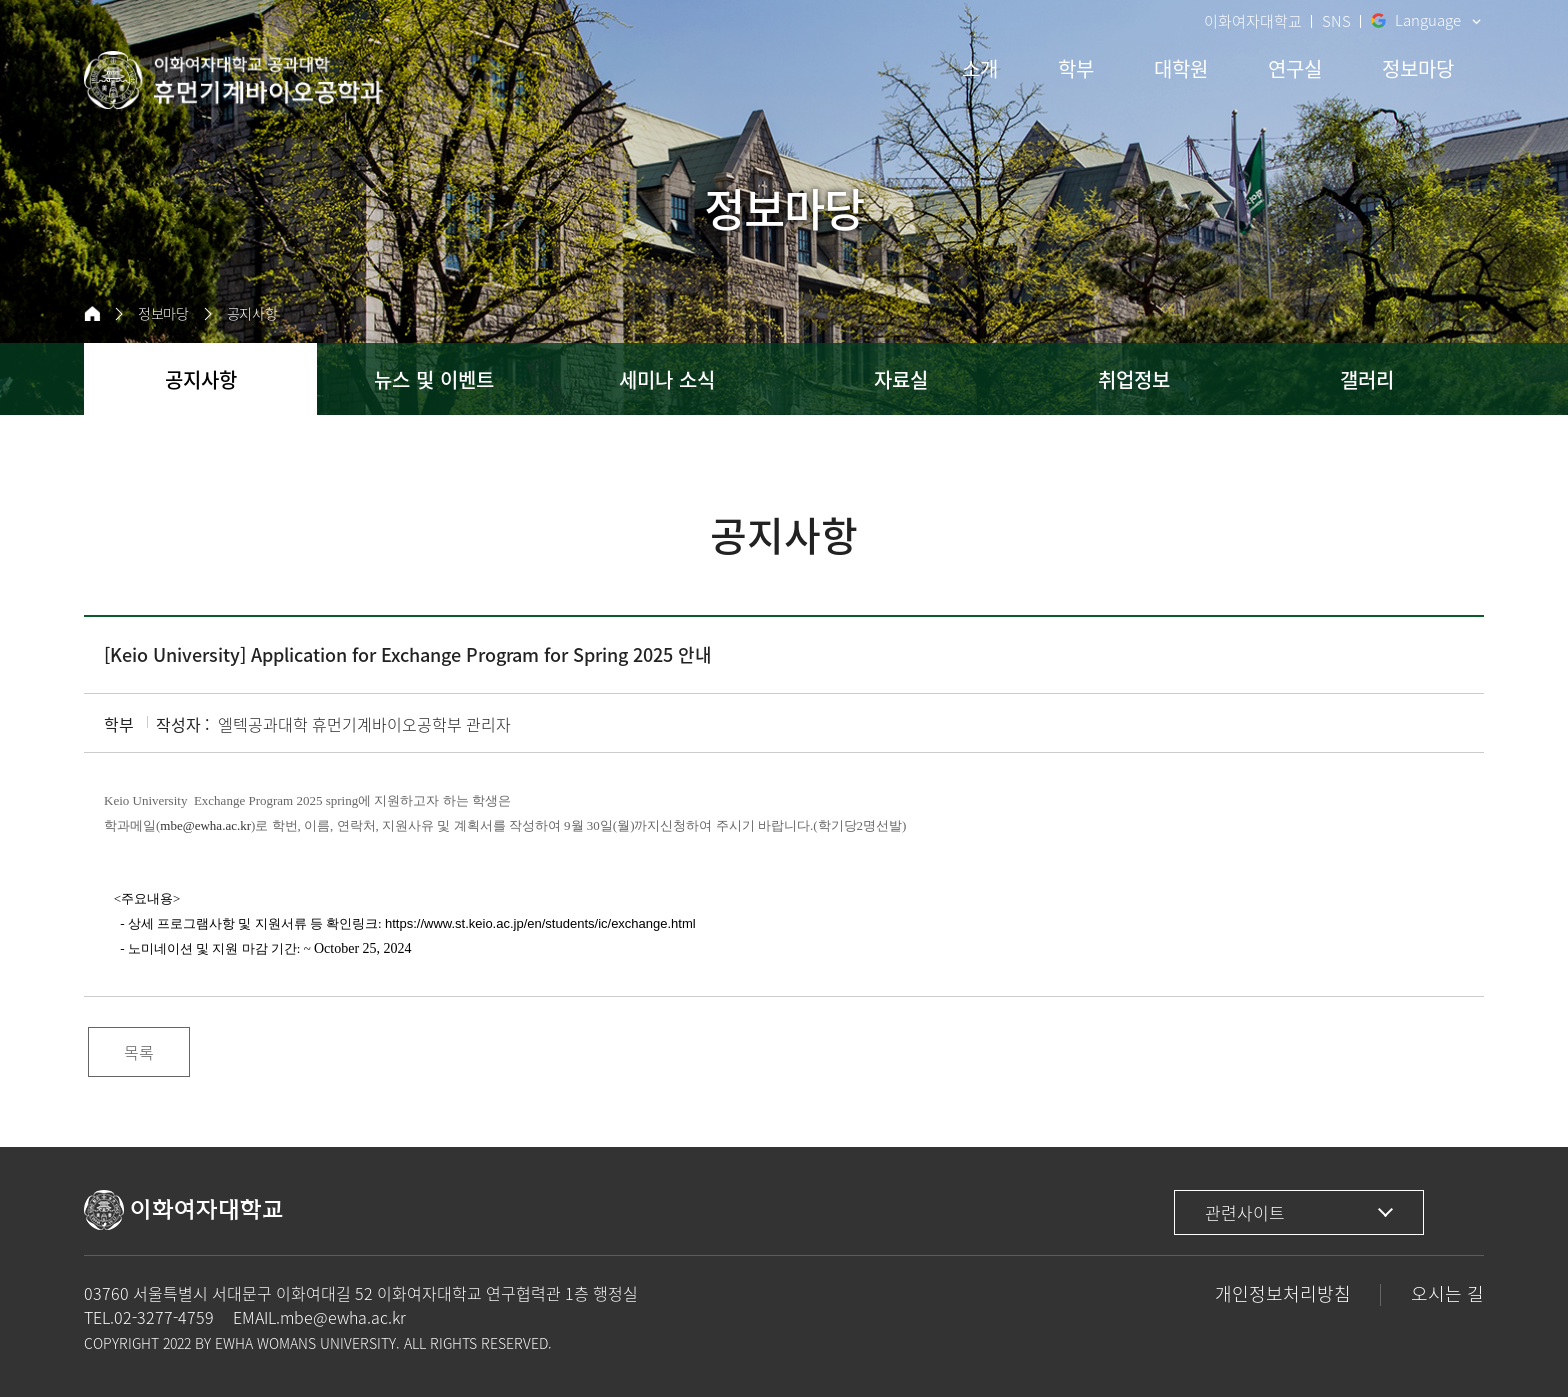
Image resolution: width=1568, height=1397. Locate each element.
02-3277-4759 (164, 1317)
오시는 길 (1447, 1293)
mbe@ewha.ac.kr (343, 1317)
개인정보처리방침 (1283, 1293)
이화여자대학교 (1253, 21)
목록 (139, 1052)
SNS (1336, 21)
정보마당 (163, 313)
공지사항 (252, 313)
